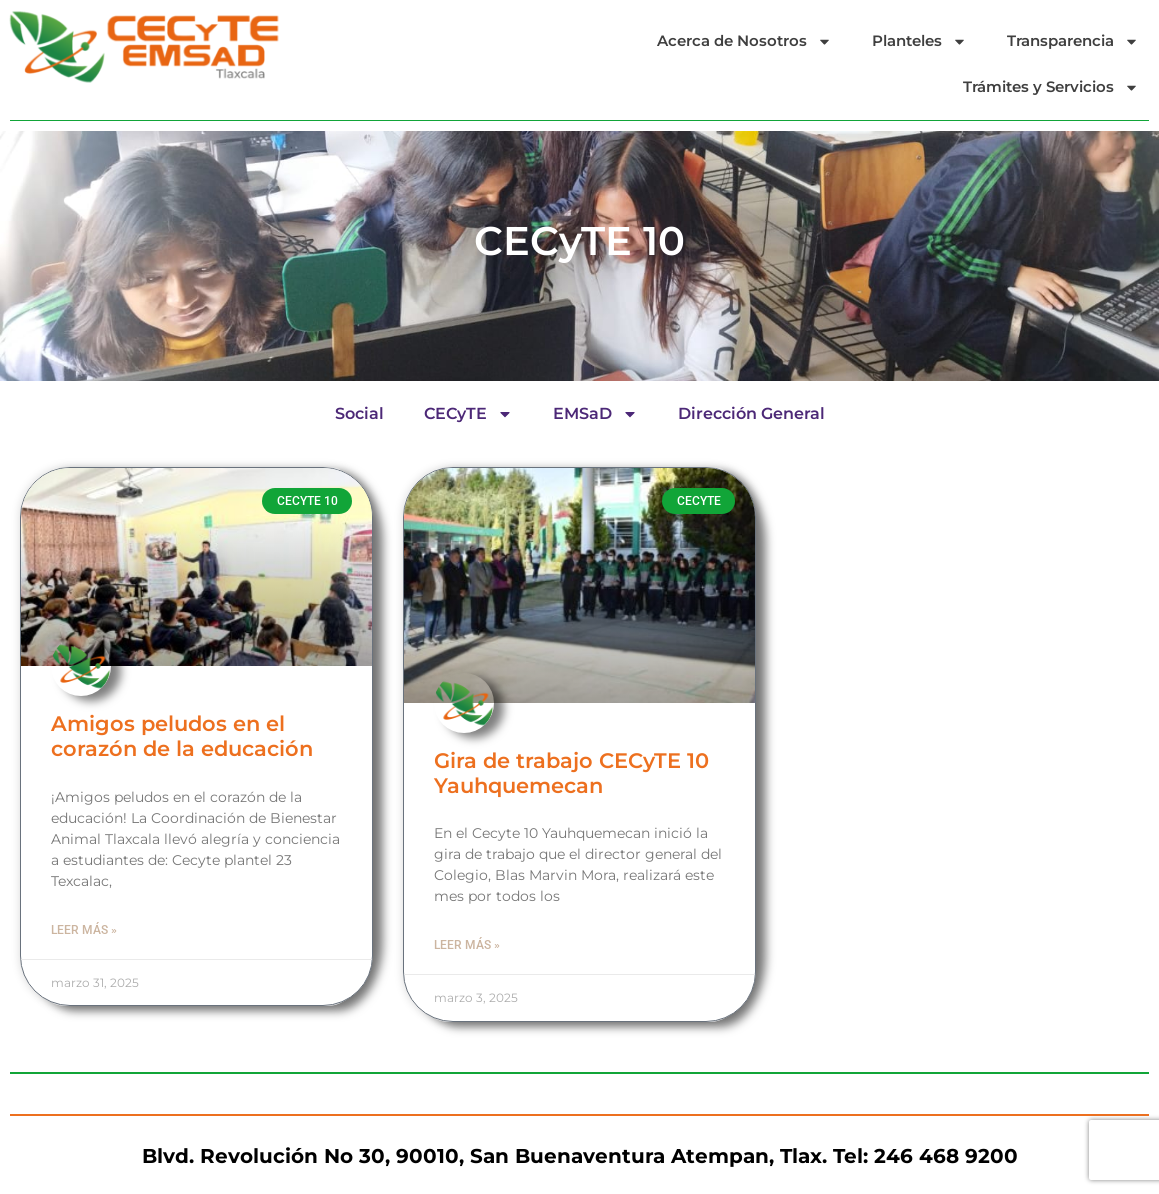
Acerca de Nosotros (744, 41)
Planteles (919, 41)
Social (359, 413)
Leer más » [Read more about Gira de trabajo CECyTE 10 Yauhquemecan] (467, 945)
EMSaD (595, 414)
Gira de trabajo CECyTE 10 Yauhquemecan (571, 773)
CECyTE (468, 414)
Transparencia (1073, 41)
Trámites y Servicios (1051, 87)
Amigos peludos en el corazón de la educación (182, 736)
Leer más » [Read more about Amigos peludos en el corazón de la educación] (84, 930)
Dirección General (751, 413)
